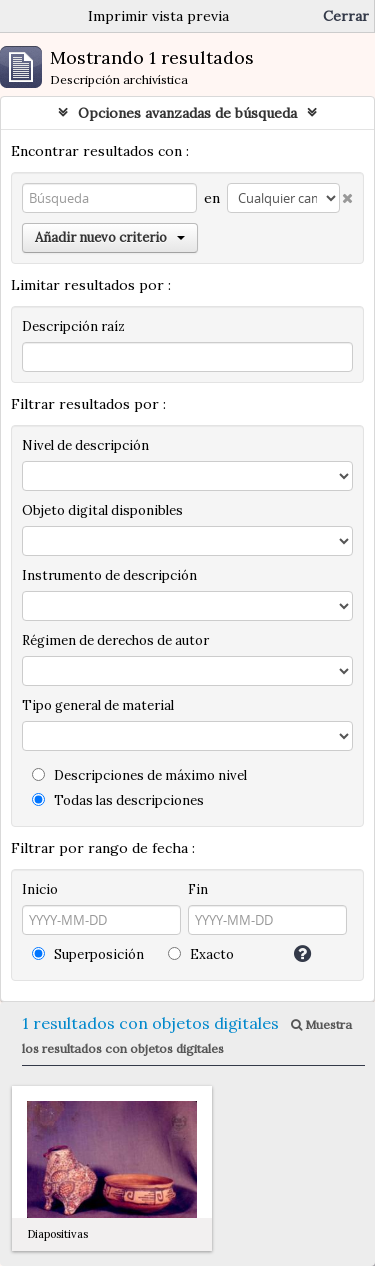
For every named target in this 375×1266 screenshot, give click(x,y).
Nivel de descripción (85, 445)
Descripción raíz (73, 326)
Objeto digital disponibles (102, 510)
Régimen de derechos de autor (115, 640)
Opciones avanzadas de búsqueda (187, 113)
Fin (198, 889)
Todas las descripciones (118, 800)
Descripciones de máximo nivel (139, 775)
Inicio (40, 889)
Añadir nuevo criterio (110, 237)
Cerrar (346, 16)
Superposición (88, 954)
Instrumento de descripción (109, 575)
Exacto (201, 954)
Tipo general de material (98, 705)
